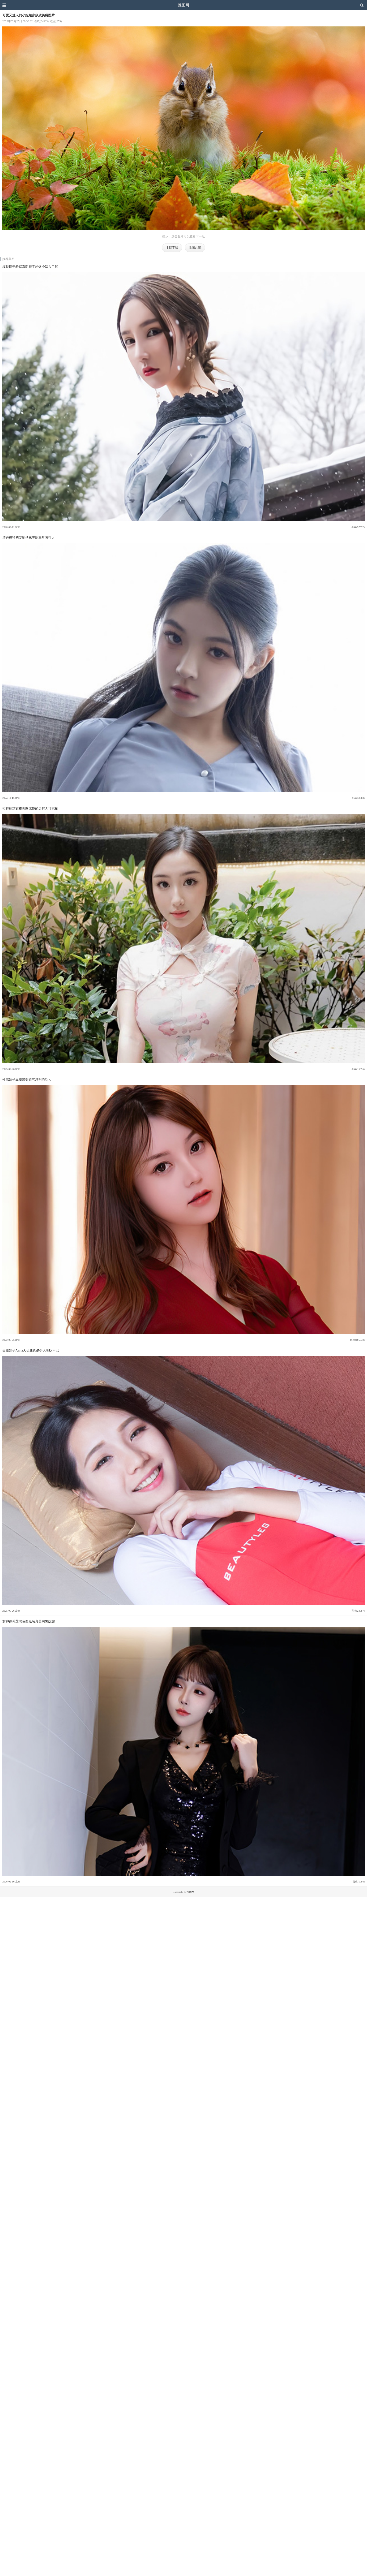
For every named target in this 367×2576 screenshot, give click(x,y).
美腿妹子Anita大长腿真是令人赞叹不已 (30, 1350)
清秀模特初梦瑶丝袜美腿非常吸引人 (28, 537)
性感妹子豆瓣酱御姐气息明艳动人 (26, 1079)
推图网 (183, 5)
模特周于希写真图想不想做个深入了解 (30, 267)
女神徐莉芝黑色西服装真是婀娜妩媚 (28, 1621)
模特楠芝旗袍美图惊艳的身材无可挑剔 (30, 808)
